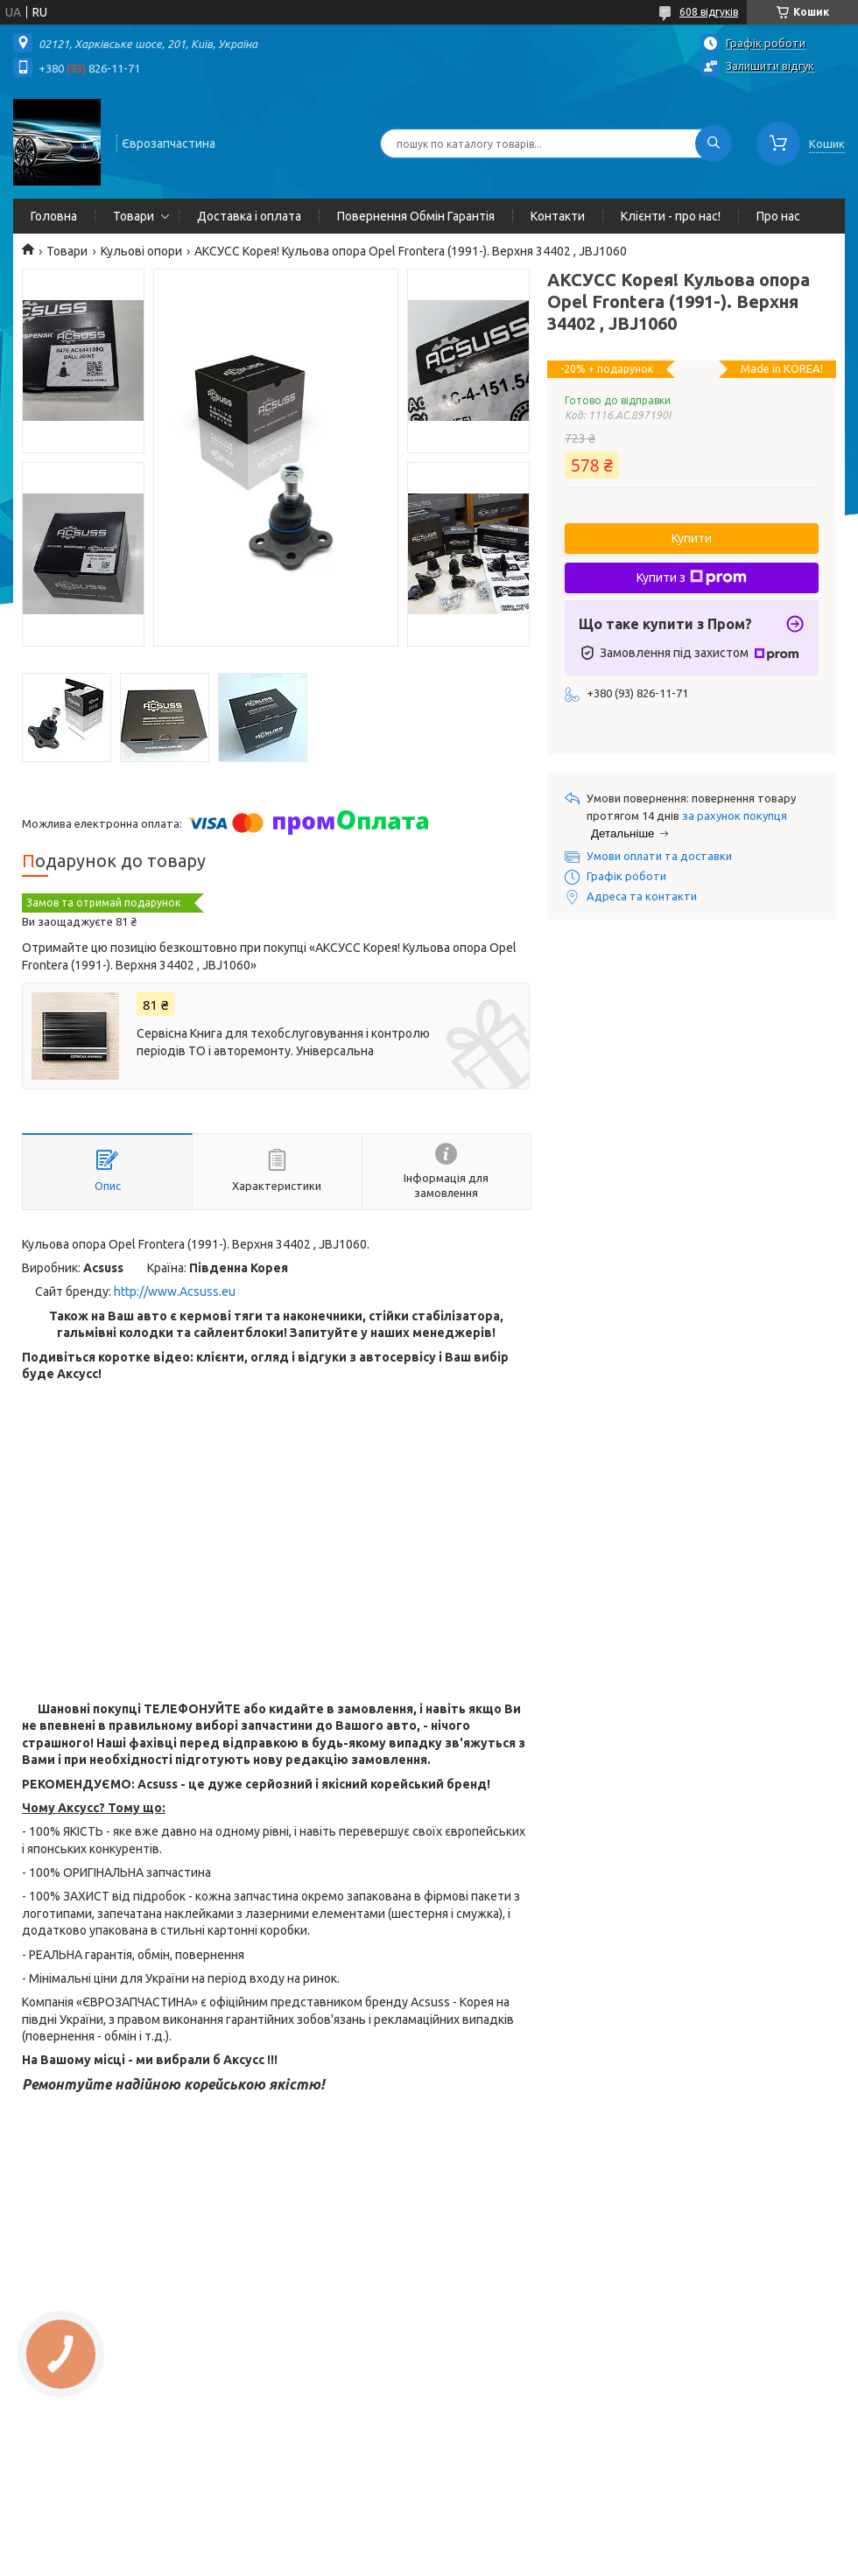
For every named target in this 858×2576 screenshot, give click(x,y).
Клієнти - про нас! (671, 216)
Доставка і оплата (249, 216)
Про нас (778, 216)
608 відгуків (708, 12)
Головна (54, 216)
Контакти (558, 216)
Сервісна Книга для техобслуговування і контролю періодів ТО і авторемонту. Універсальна (283, 1042)
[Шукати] (713, 143)
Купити (692, 538)
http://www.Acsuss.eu (175, 1291)
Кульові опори (141, 251)
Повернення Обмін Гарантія (416, 216)
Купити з (691, 577)
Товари (133, 216)
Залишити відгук (770, 66)
